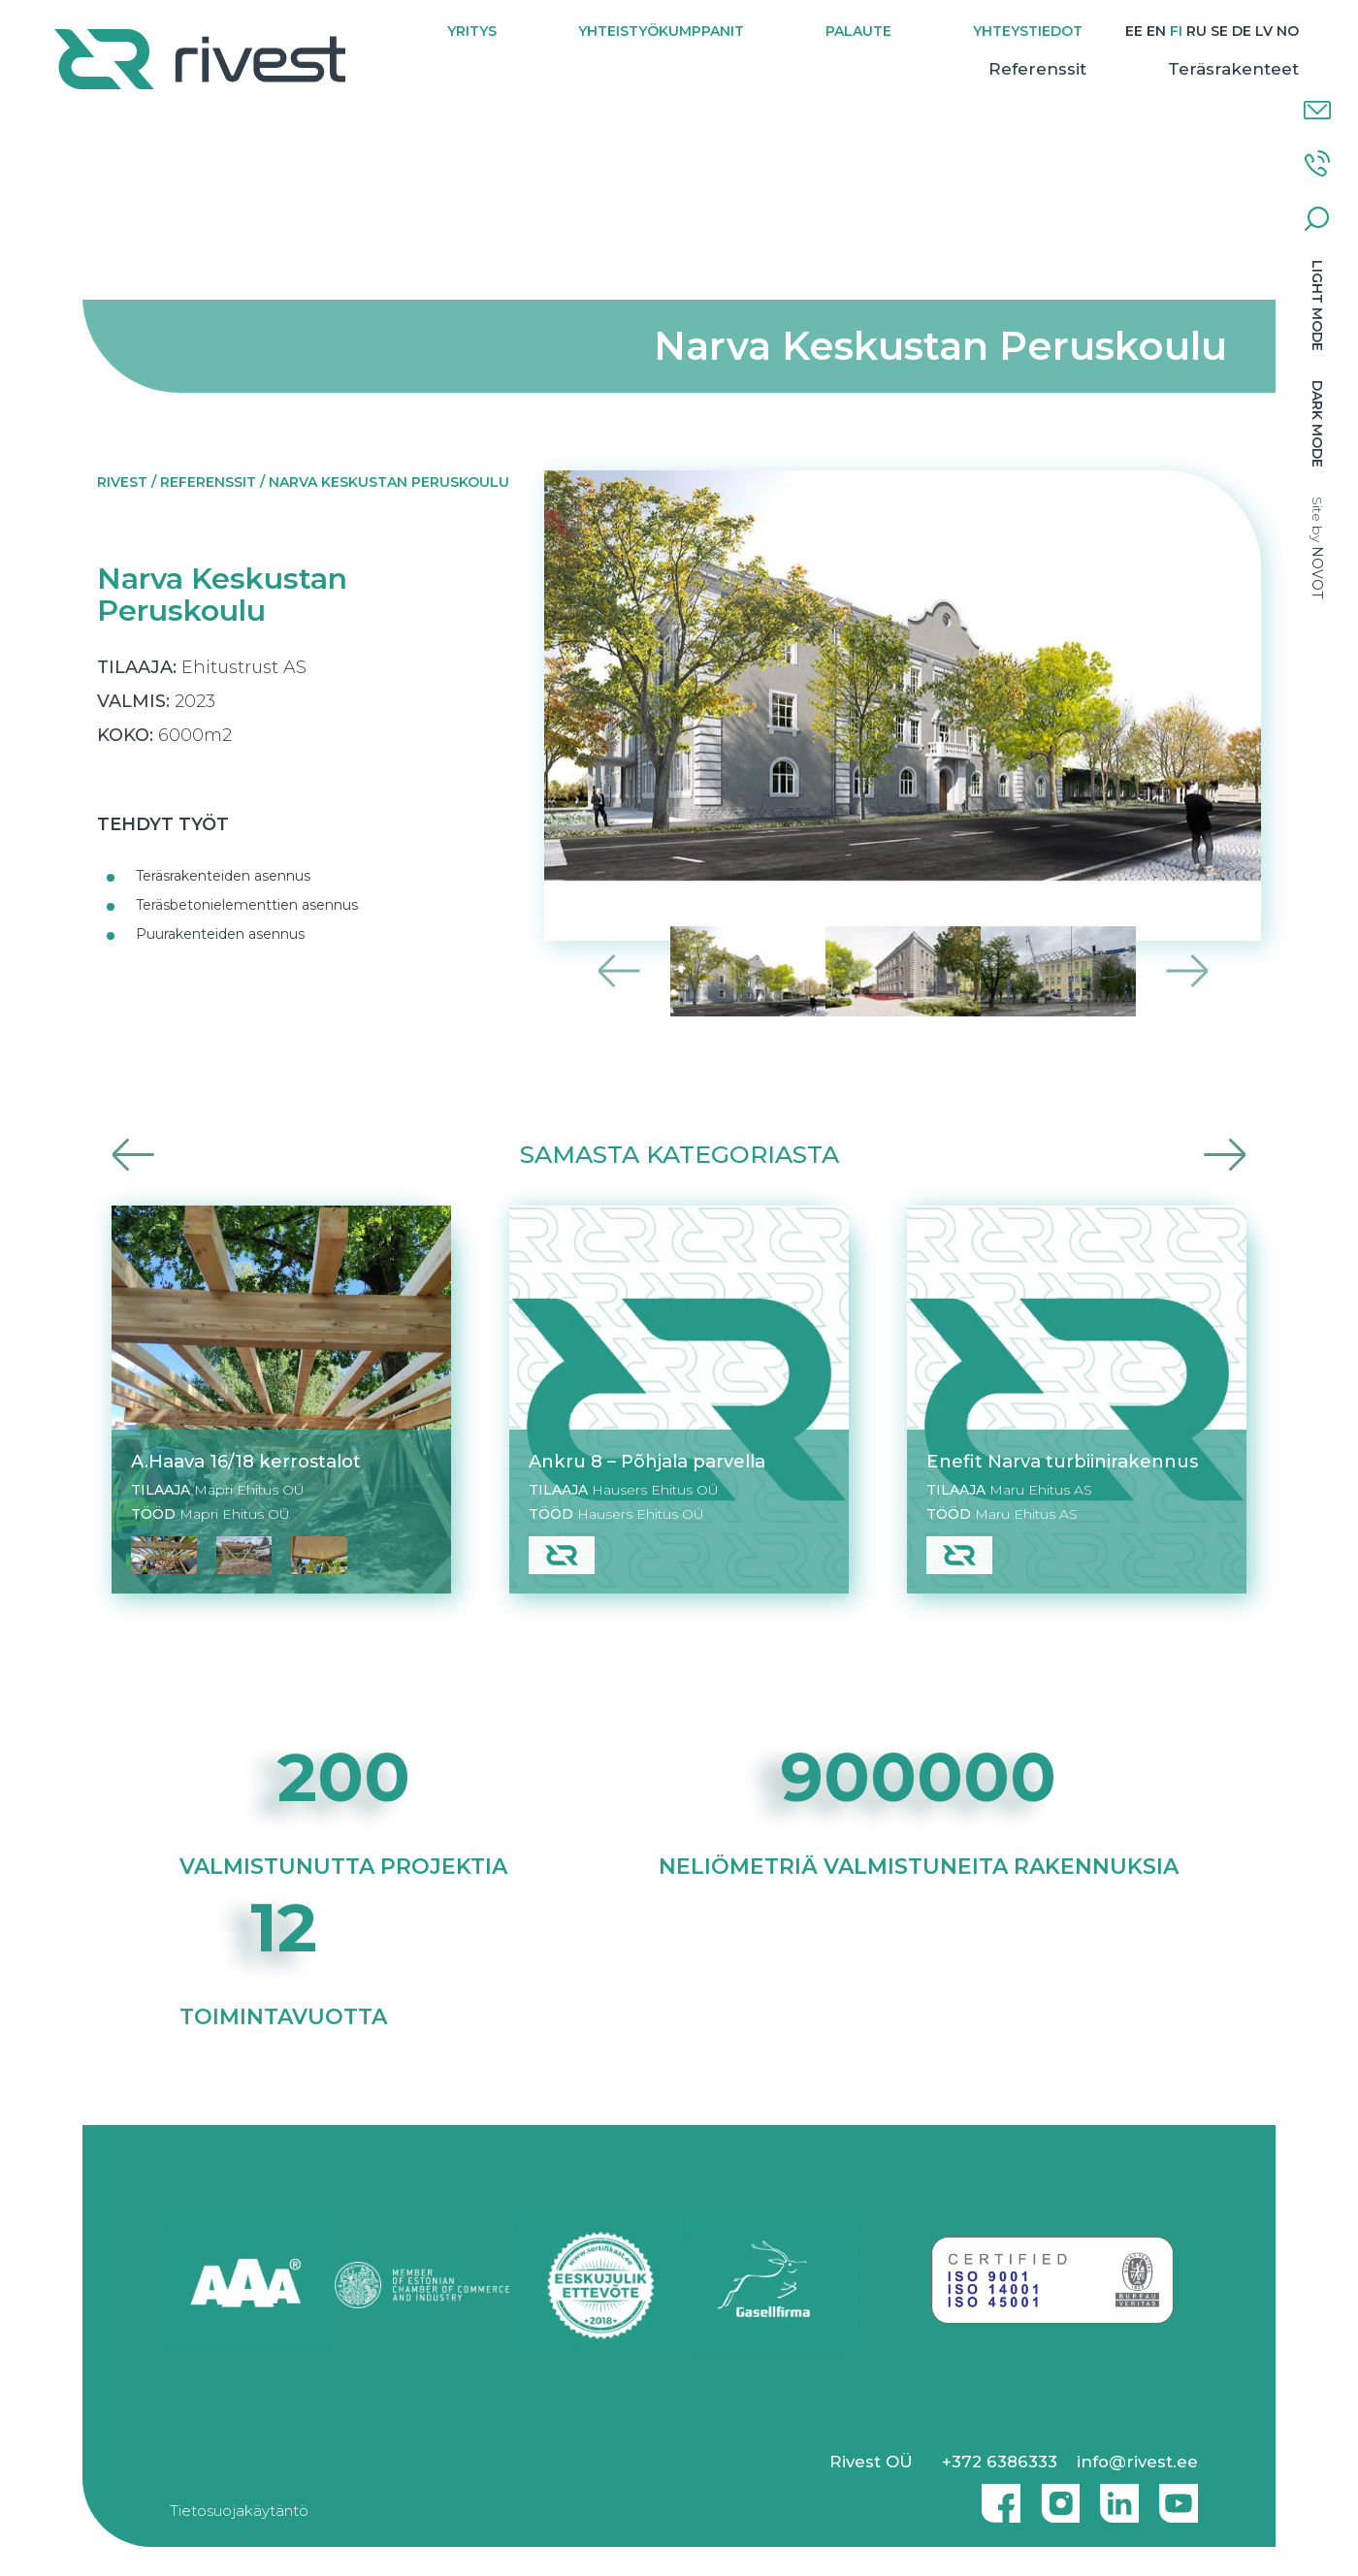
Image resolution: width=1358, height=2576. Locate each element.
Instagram (1055, 2495)
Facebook (996, 2495)
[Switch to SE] (1217, 31)
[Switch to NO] (1259, 56)
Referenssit (1009, 93)
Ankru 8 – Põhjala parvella (647, 1461)
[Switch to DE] (1239, 31)
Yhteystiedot (1026, 31)
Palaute (856, 31)
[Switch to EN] (1154, 31)
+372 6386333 (999, 2461)
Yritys (470, 31)
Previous (619, 971)
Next (1187, 971)
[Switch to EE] (1132, 31)
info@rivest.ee (1137, 2461)
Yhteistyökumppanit (659, 31)
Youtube (1178, 2495)
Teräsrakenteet (1205, 93)
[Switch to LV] (1262, 31)
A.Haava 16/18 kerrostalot (246, 1461)
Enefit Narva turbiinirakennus (1062, 1461)
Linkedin (1114, 2495)
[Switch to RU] (1194, 31)
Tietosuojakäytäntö (239, 2510)
